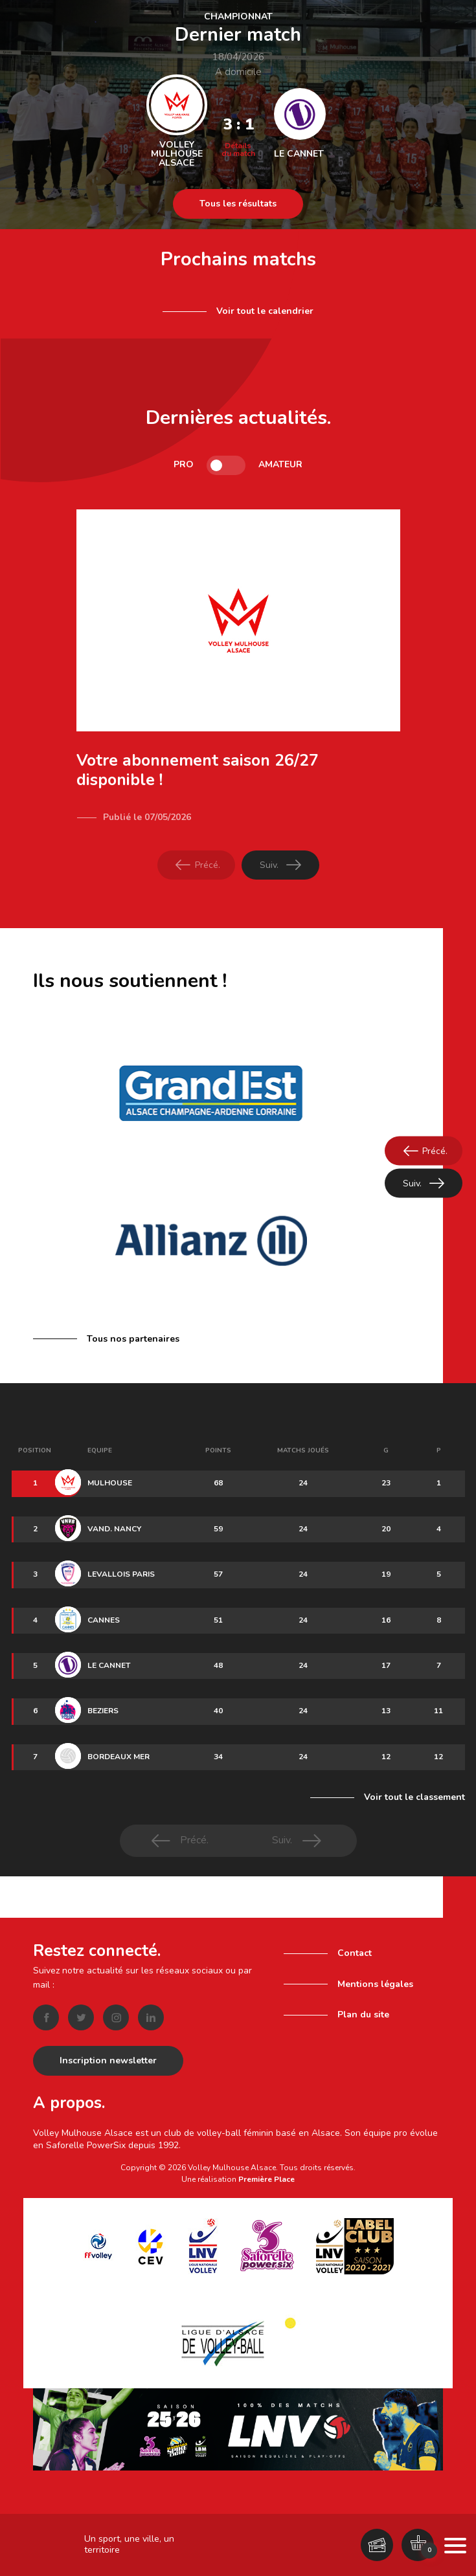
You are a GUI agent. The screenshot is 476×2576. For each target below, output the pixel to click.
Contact (354, 1946)
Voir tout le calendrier (264, 311)
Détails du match (238, 149)
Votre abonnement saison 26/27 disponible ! (197, 770)
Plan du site (363, 2007)
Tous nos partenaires (133, 1339)
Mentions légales (375, 1976)
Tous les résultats (238, 203)
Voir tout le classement (414, 1797)
